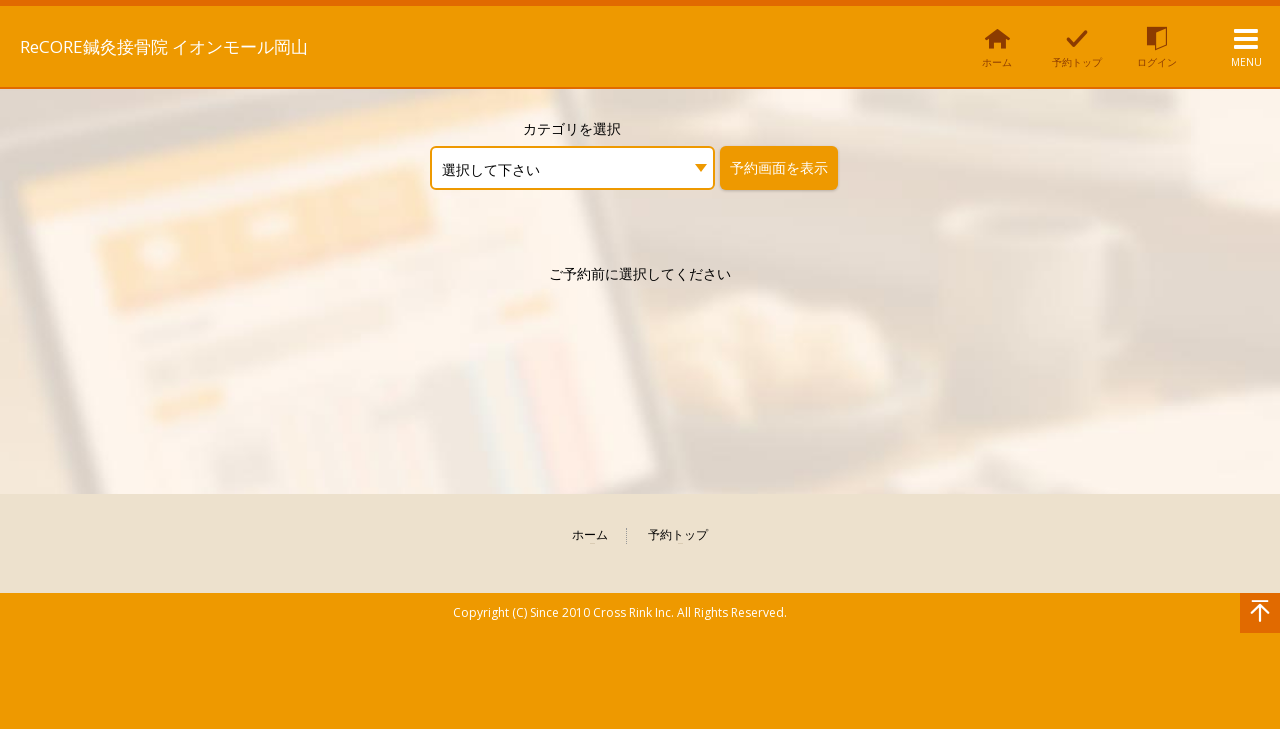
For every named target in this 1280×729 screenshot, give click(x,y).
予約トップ (678, 535)
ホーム (590, 535)
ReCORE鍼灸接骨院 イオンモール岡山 (208, 45)
